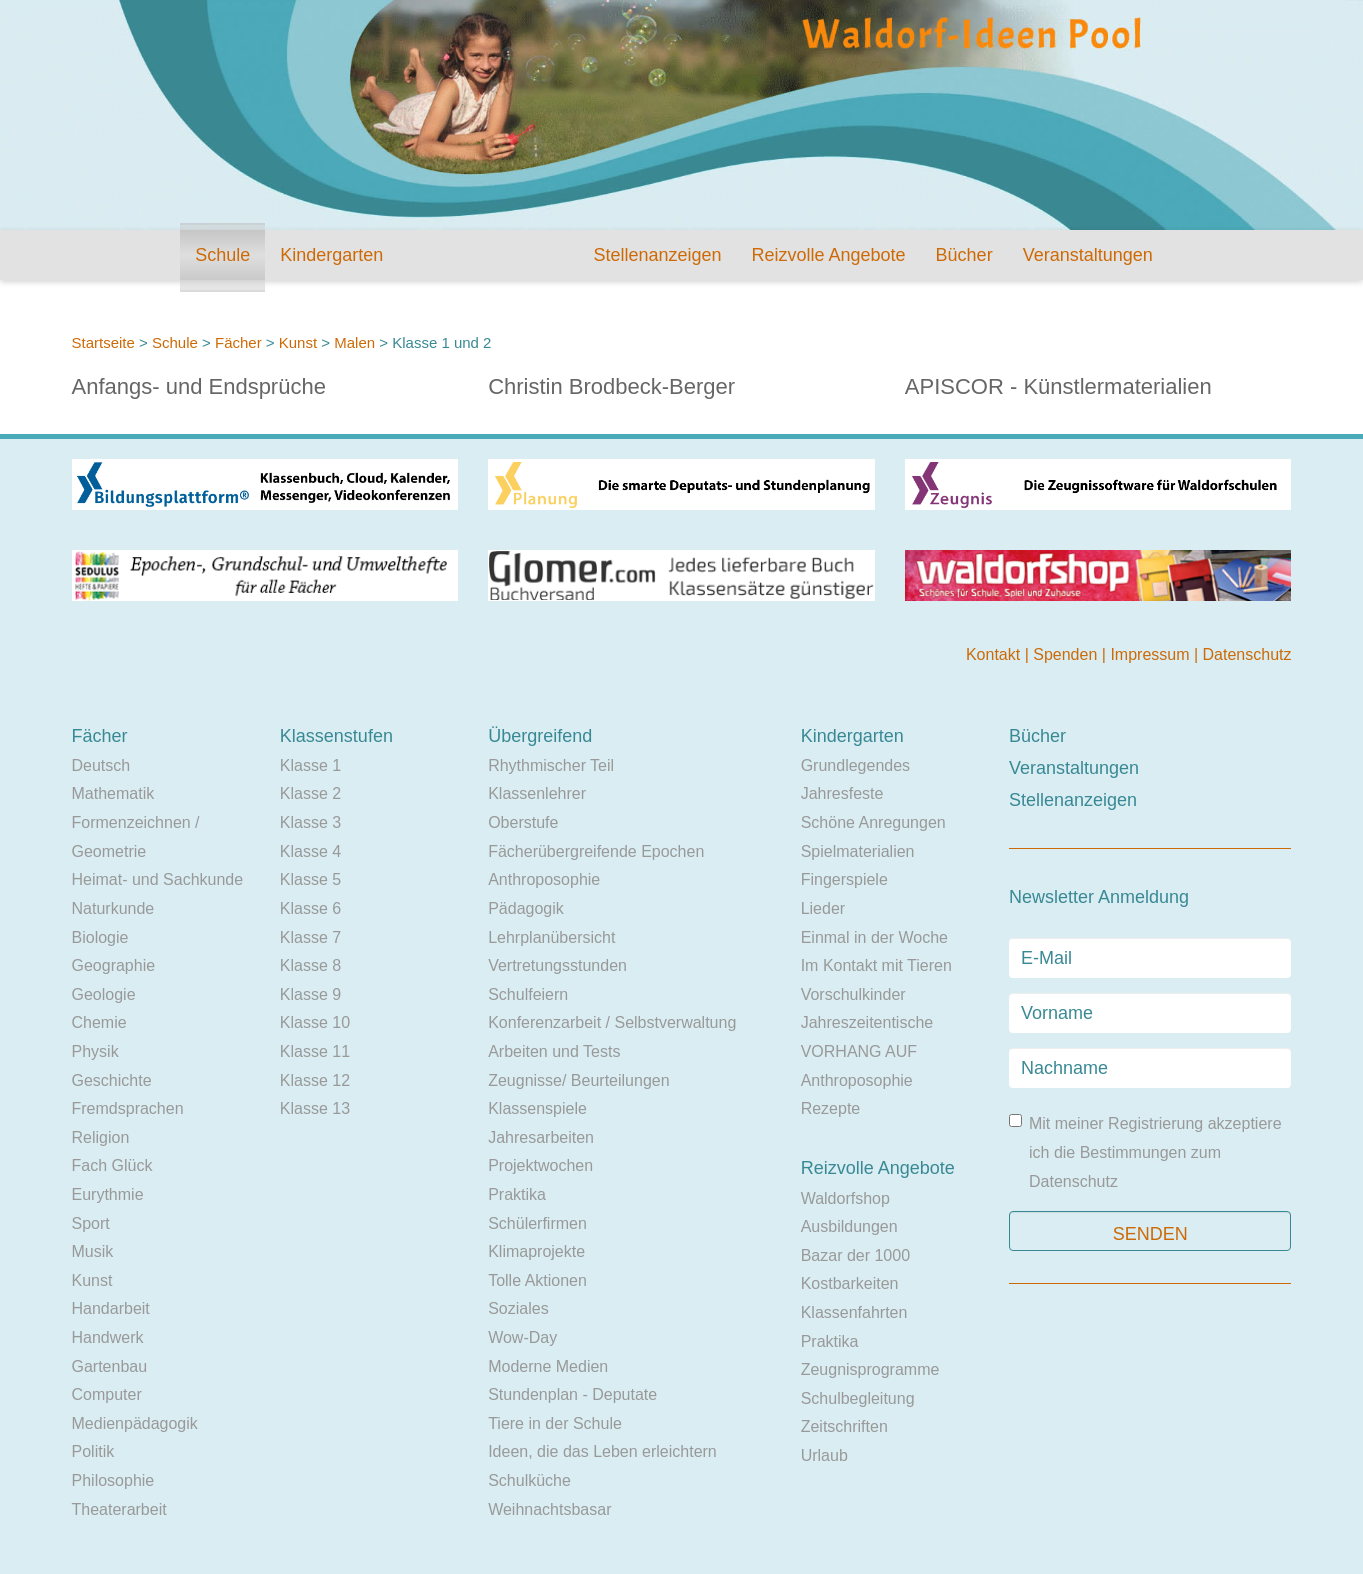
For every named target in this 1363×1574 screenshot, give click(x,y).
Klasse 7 (310, 937)
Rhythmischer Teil (551, 765)
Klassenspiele (537, 1108)
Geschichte (112, 1080)
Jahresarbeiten (541, 1137)
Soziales (518, 1308)
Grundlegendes (855, 765)
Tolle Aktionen (537, 1280)
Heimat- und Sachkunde (158, 879)
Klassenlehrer (537, 793)
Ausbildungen (849, 1226)
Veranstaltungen (1088, 255)
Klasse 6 (310, 908)
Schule (222, 255)
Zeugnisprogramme (870, 1369)
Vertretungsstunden (557, 965)
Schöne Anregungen (873, 822)
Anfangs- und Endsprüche (199, 386)
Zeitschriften (844, 1426)
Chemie (99, 1022)
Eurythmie (108, 1194)
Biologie (100, 937)
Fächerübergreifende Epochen (596, 851)
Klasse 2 (310, 793)
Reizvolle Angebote (828, 255)
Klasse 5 (310, 879)
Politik (93, 1451)
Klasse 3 (310, 822)
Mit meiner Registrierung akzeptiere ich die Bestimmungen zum (1145, 1151)
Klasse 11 (315, 1051)
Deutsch (101, 765)
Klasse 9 (310, 994)
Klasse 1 (310, 765)
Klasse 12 (315, 1080)
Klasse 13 (315, 1108)
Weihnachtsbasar (549, 1509)
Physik (95, 1051)
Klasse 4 (310, 851)
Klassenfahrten (854, 1312)
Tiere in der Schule (555, 1423)
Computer (107, 1394)
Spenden (1067, 654)
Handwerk (108, 1337)
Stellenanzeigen (657, 255)
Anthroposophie (544, 879)
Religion (101, 1137)
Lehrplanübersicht (551, 937)
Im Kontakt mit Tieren (876, 965)
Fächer (238, 342)
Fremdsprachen (128, 1108)
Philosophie (113, 1480)
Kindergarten (331, 255)
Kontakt (995, 654)
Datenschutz (1247, 654)
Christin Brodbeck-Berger (611, 386)
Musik (93, 1251)
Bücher (964, 255)
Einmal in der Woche (874, 937)
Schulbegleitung (858, 1398)
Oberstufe (523, 822)
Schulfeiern (528, 994)
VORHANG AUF (859, 1051)
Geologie (104, 994)
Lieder (823, 908)
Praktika (517, 1194)
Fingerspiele (844, 879)
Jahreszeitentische (867, 1022)
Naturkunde (113, 908)
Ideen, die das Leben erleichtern (602, 1451)
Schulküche (529, 1480)
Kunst (298, 342)
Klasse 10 (315, 1022)
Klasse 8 (310, 965)
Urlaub (824, 1455)
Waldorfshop (845, 1198)
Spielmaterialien (858, 851)
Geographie (114, 965)
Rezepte (831, 1108)
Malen (354, 342)
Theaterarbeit (119, 1509)
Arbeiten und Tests (554, 1051)
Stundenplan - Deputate (572, 1394)
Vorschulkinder (853, 994)
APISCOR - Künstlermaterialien (1058, 386)
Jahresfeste (842, 793)
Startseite (103, 342)
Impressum (1152, 654)
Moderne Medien (548, 1366)
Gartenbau (110, 1366)
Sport (91, 1223)
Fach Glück (112, 1165)
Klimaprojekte (536, 1251)
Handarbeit (111, 1308)
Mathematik (113, 793)
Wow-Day (522, 1337)
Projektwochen (540, 1165)
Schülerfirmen (537, 1223)
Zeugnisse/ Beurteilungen (578, 1080)
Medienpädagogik (135, 1423)
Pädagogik (526, 908)
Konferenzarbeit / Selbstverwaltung (612, 1022)
